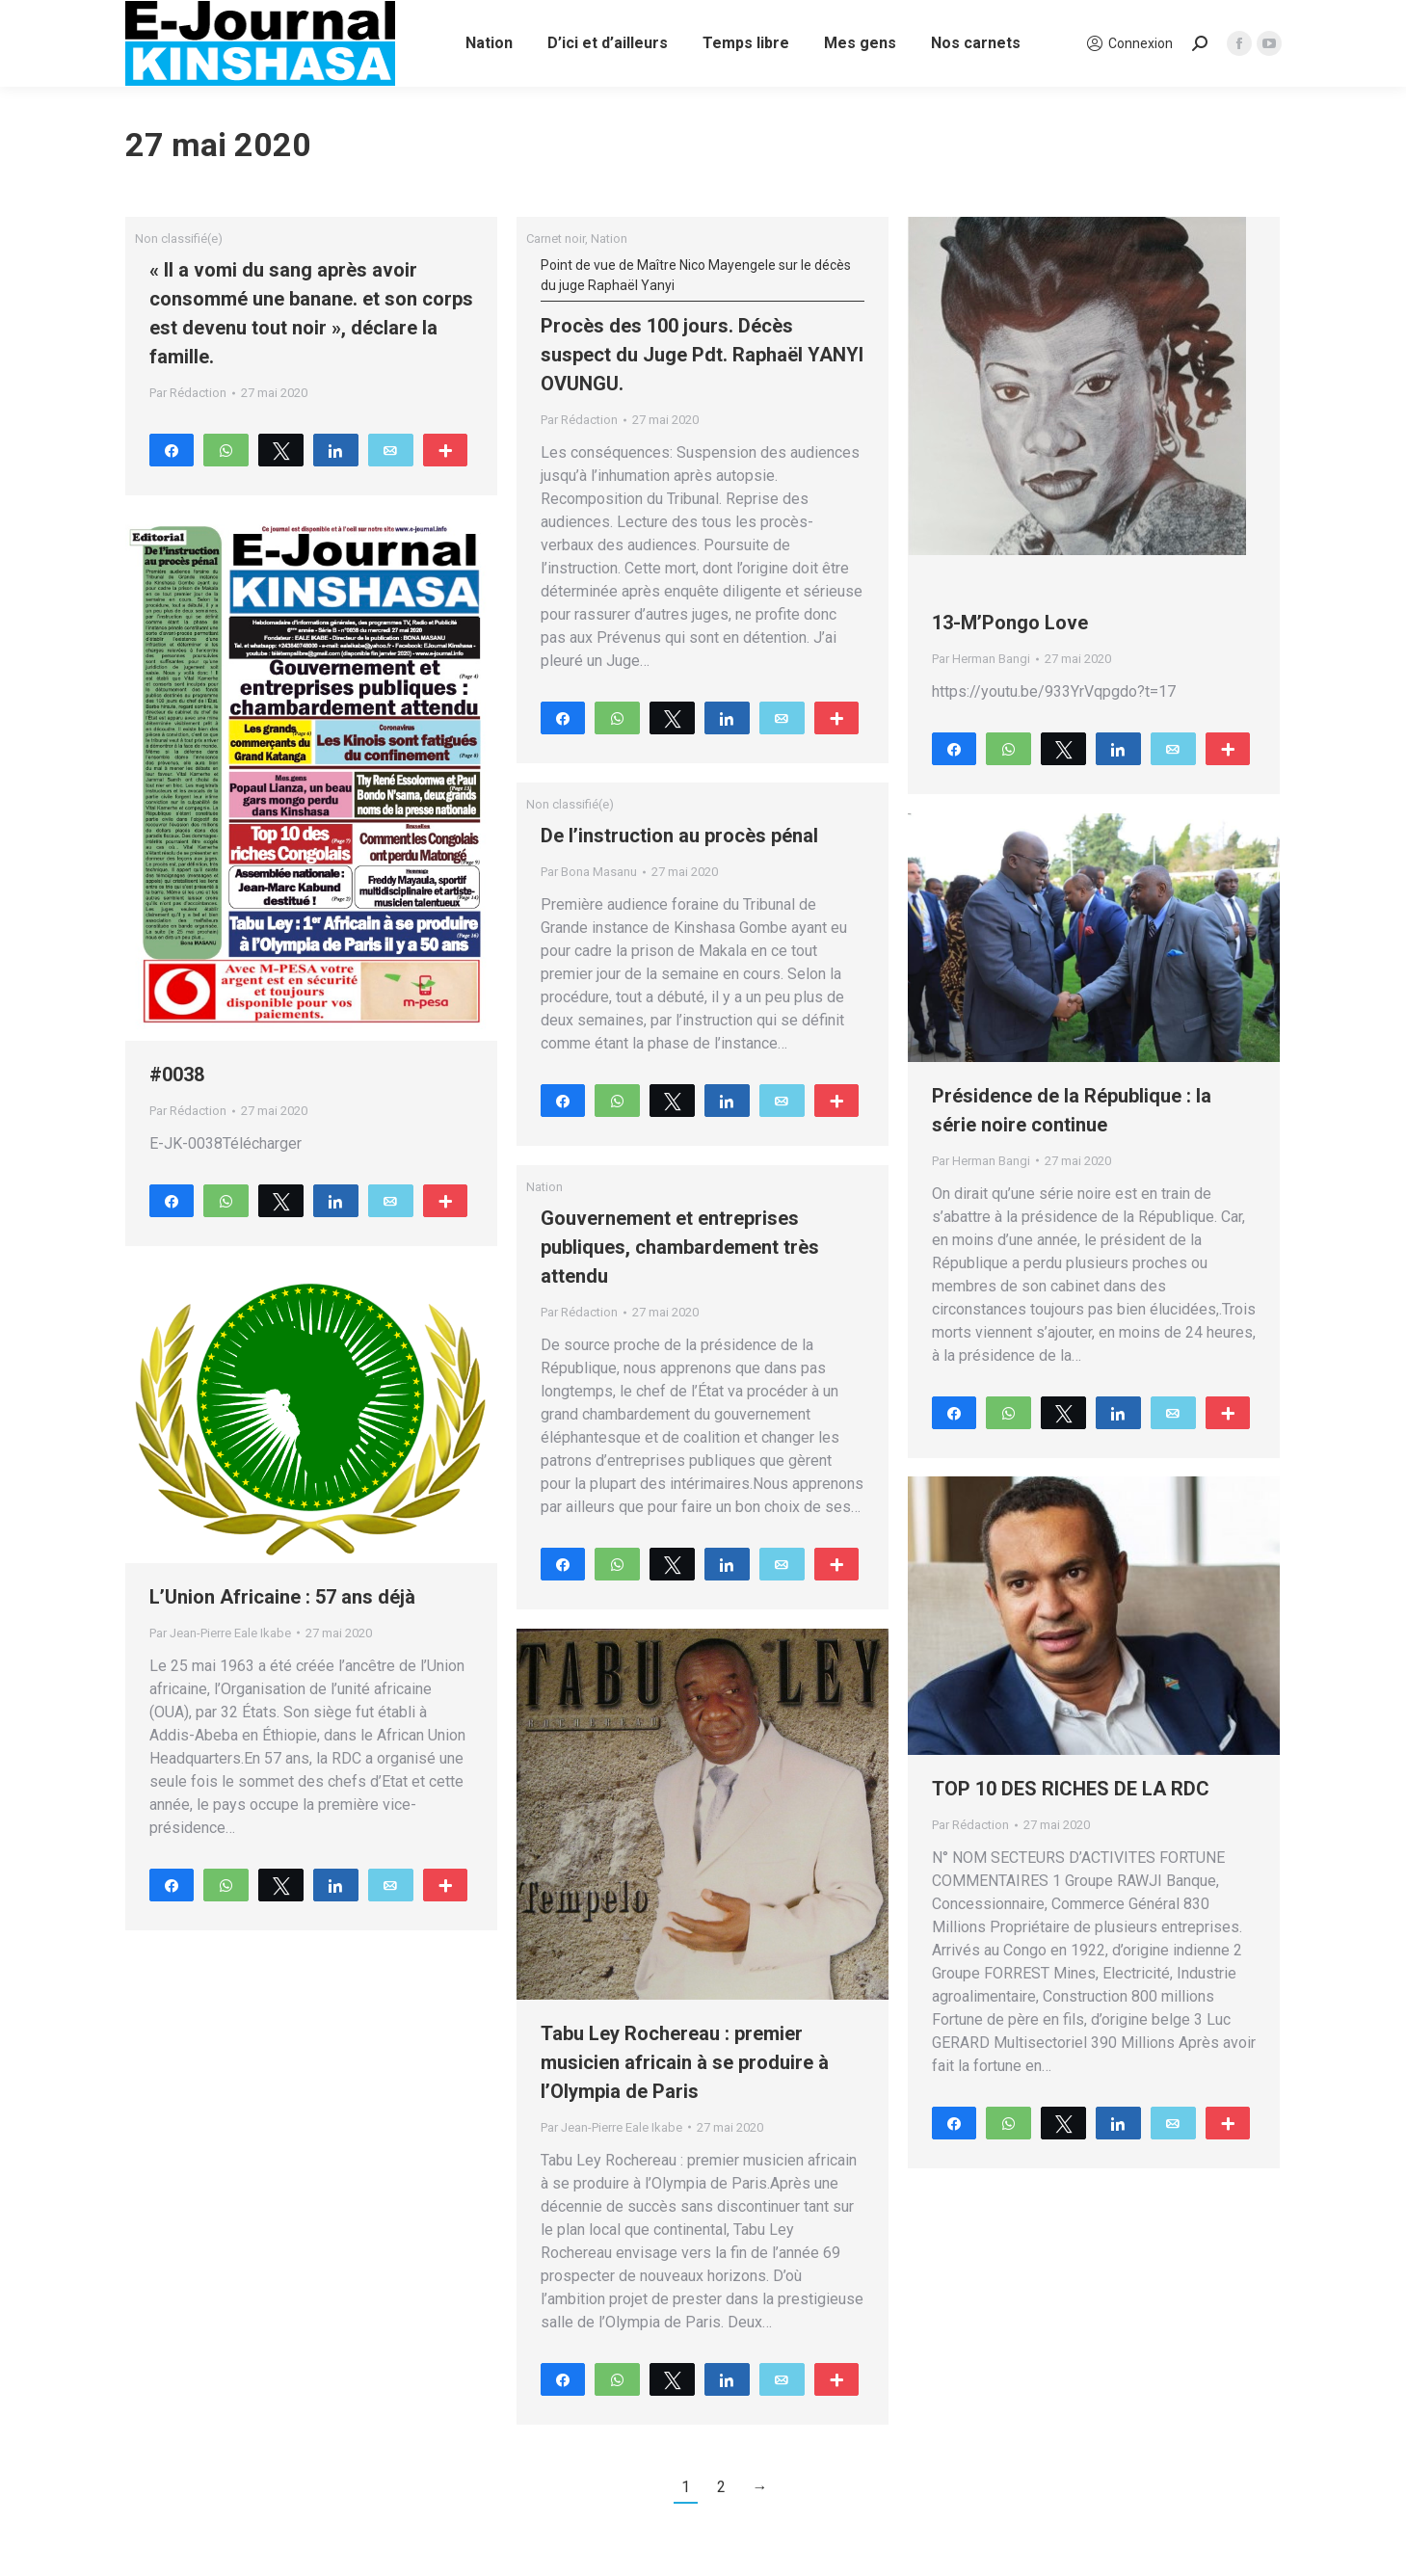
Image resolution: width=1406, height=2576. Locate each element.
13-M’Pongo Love (1010, 622)
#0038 (176, 1074)
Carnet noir (555, 238)
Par (187, 392)
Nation (609, 238)
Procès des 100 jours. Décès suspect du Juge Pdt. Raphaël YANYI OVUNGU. (702, 325)
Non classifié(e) (179, 238)
